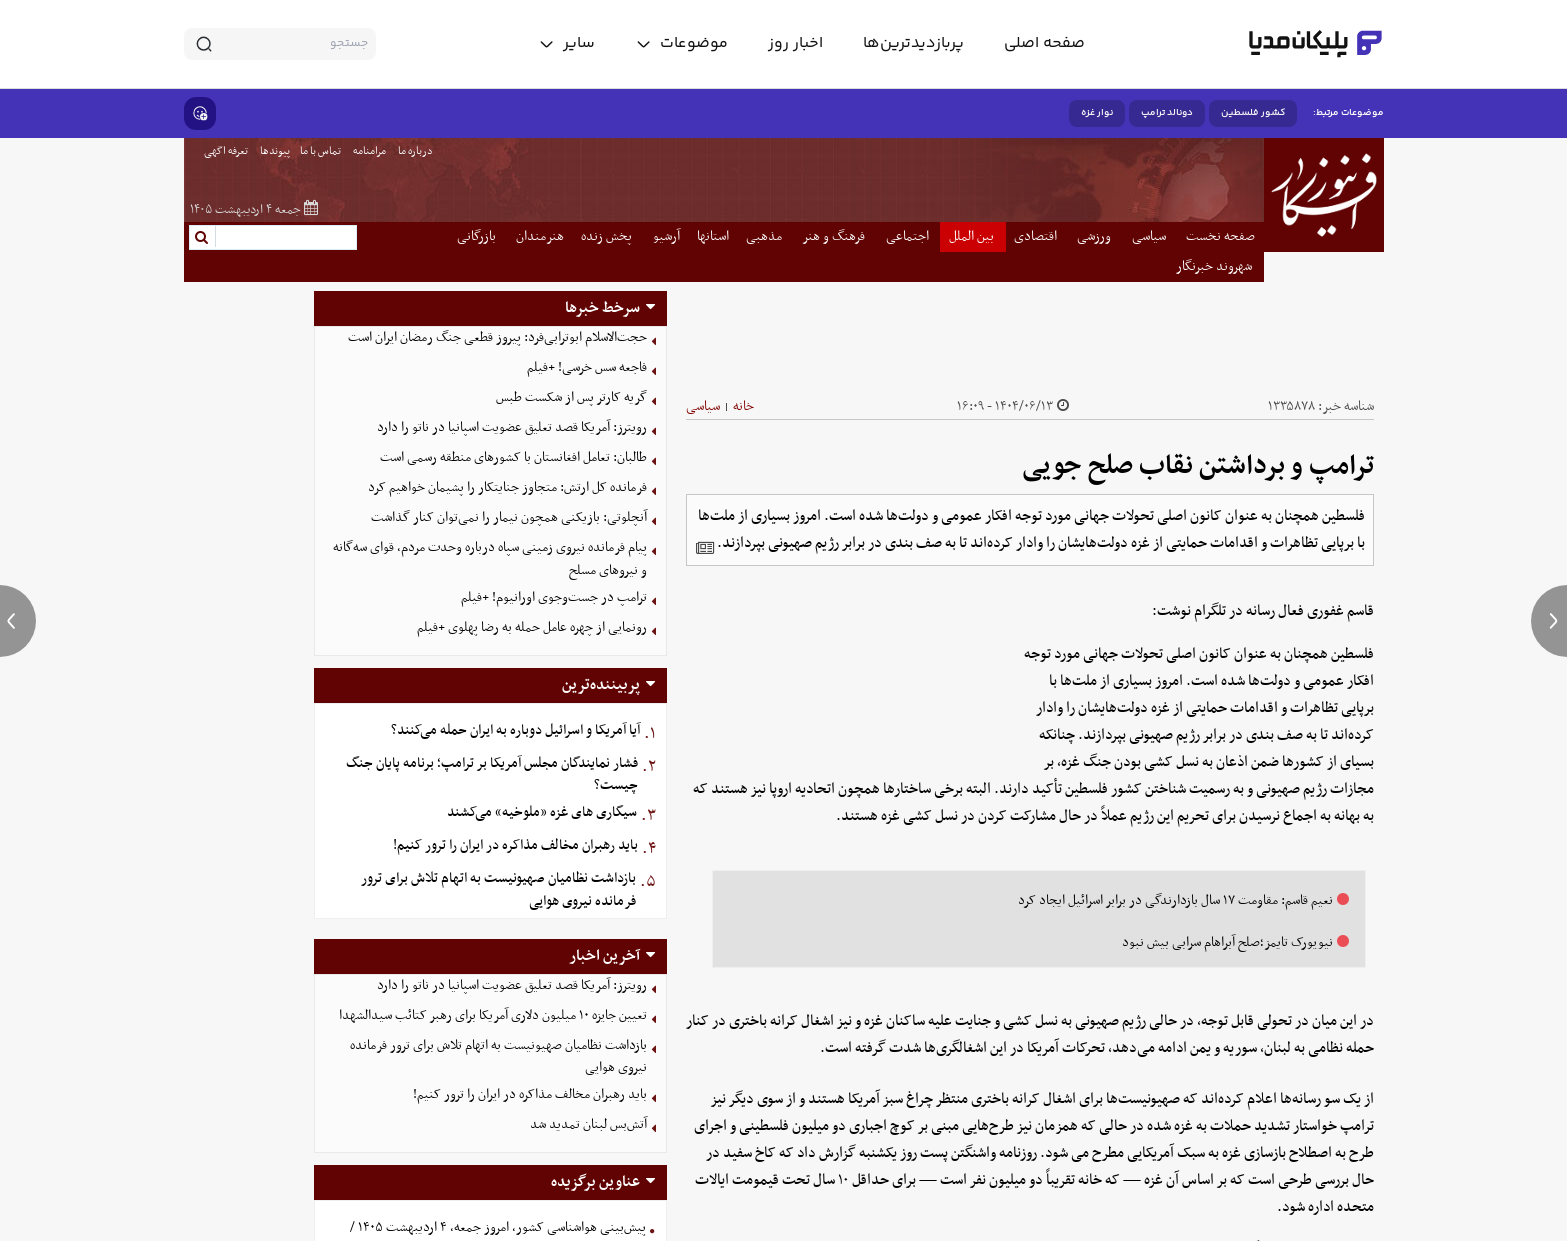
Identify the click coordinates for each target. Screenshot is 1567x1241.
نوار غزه (1097, 113)
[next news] (1549, 621)
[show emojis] (200, 113)
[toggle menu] (681, 44)
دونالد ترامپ (1167, 113)
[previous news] (18, 621)
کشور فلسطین (1253, 113)
